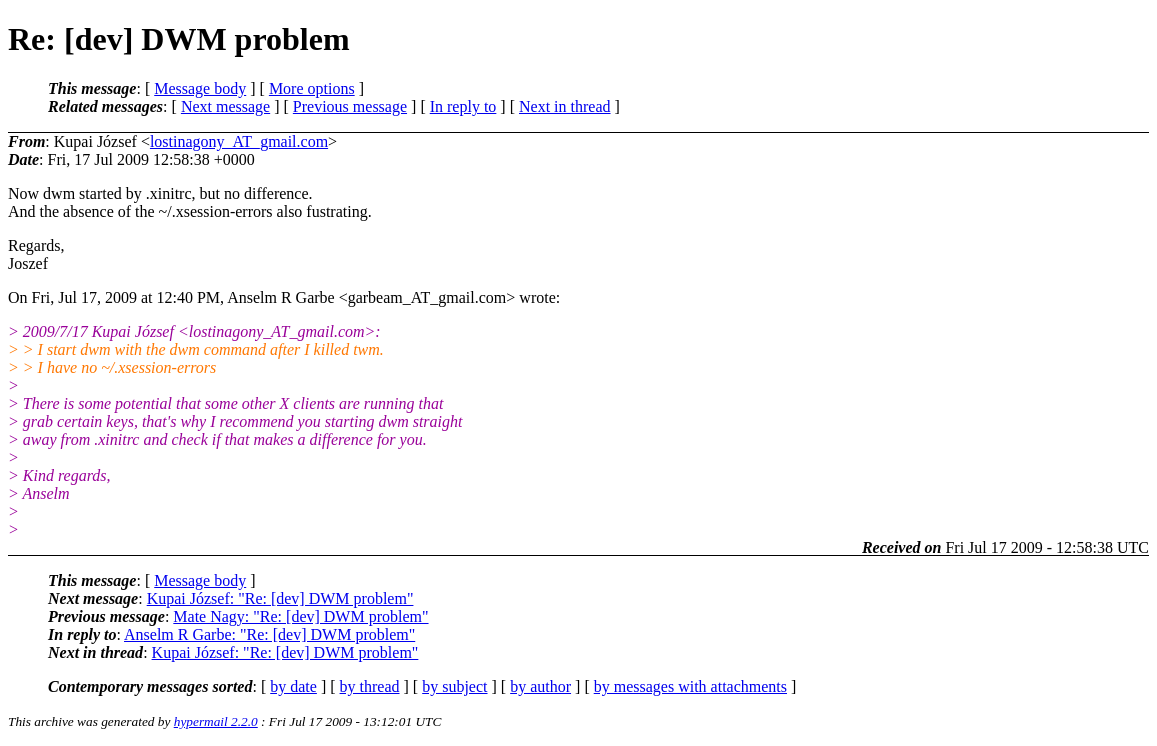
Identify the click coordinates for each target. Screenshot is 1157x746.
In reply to (463, 106)
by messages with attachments (690, 686)
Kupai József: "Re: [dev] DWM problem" (280, 598)
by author (540, 686)
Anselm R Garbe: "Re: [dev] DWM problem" (269, 634)
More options (312, 88)
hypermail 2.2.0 (216, 721)
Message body (200, 88)
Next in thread (565, 106)
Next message (225, 106)
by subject (454, 686)
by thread (370, 686)
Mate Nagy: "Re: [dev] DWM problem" (300, 616)
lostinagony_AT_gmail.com (239, 141)
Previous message (350, 106)
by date (293, 686)
